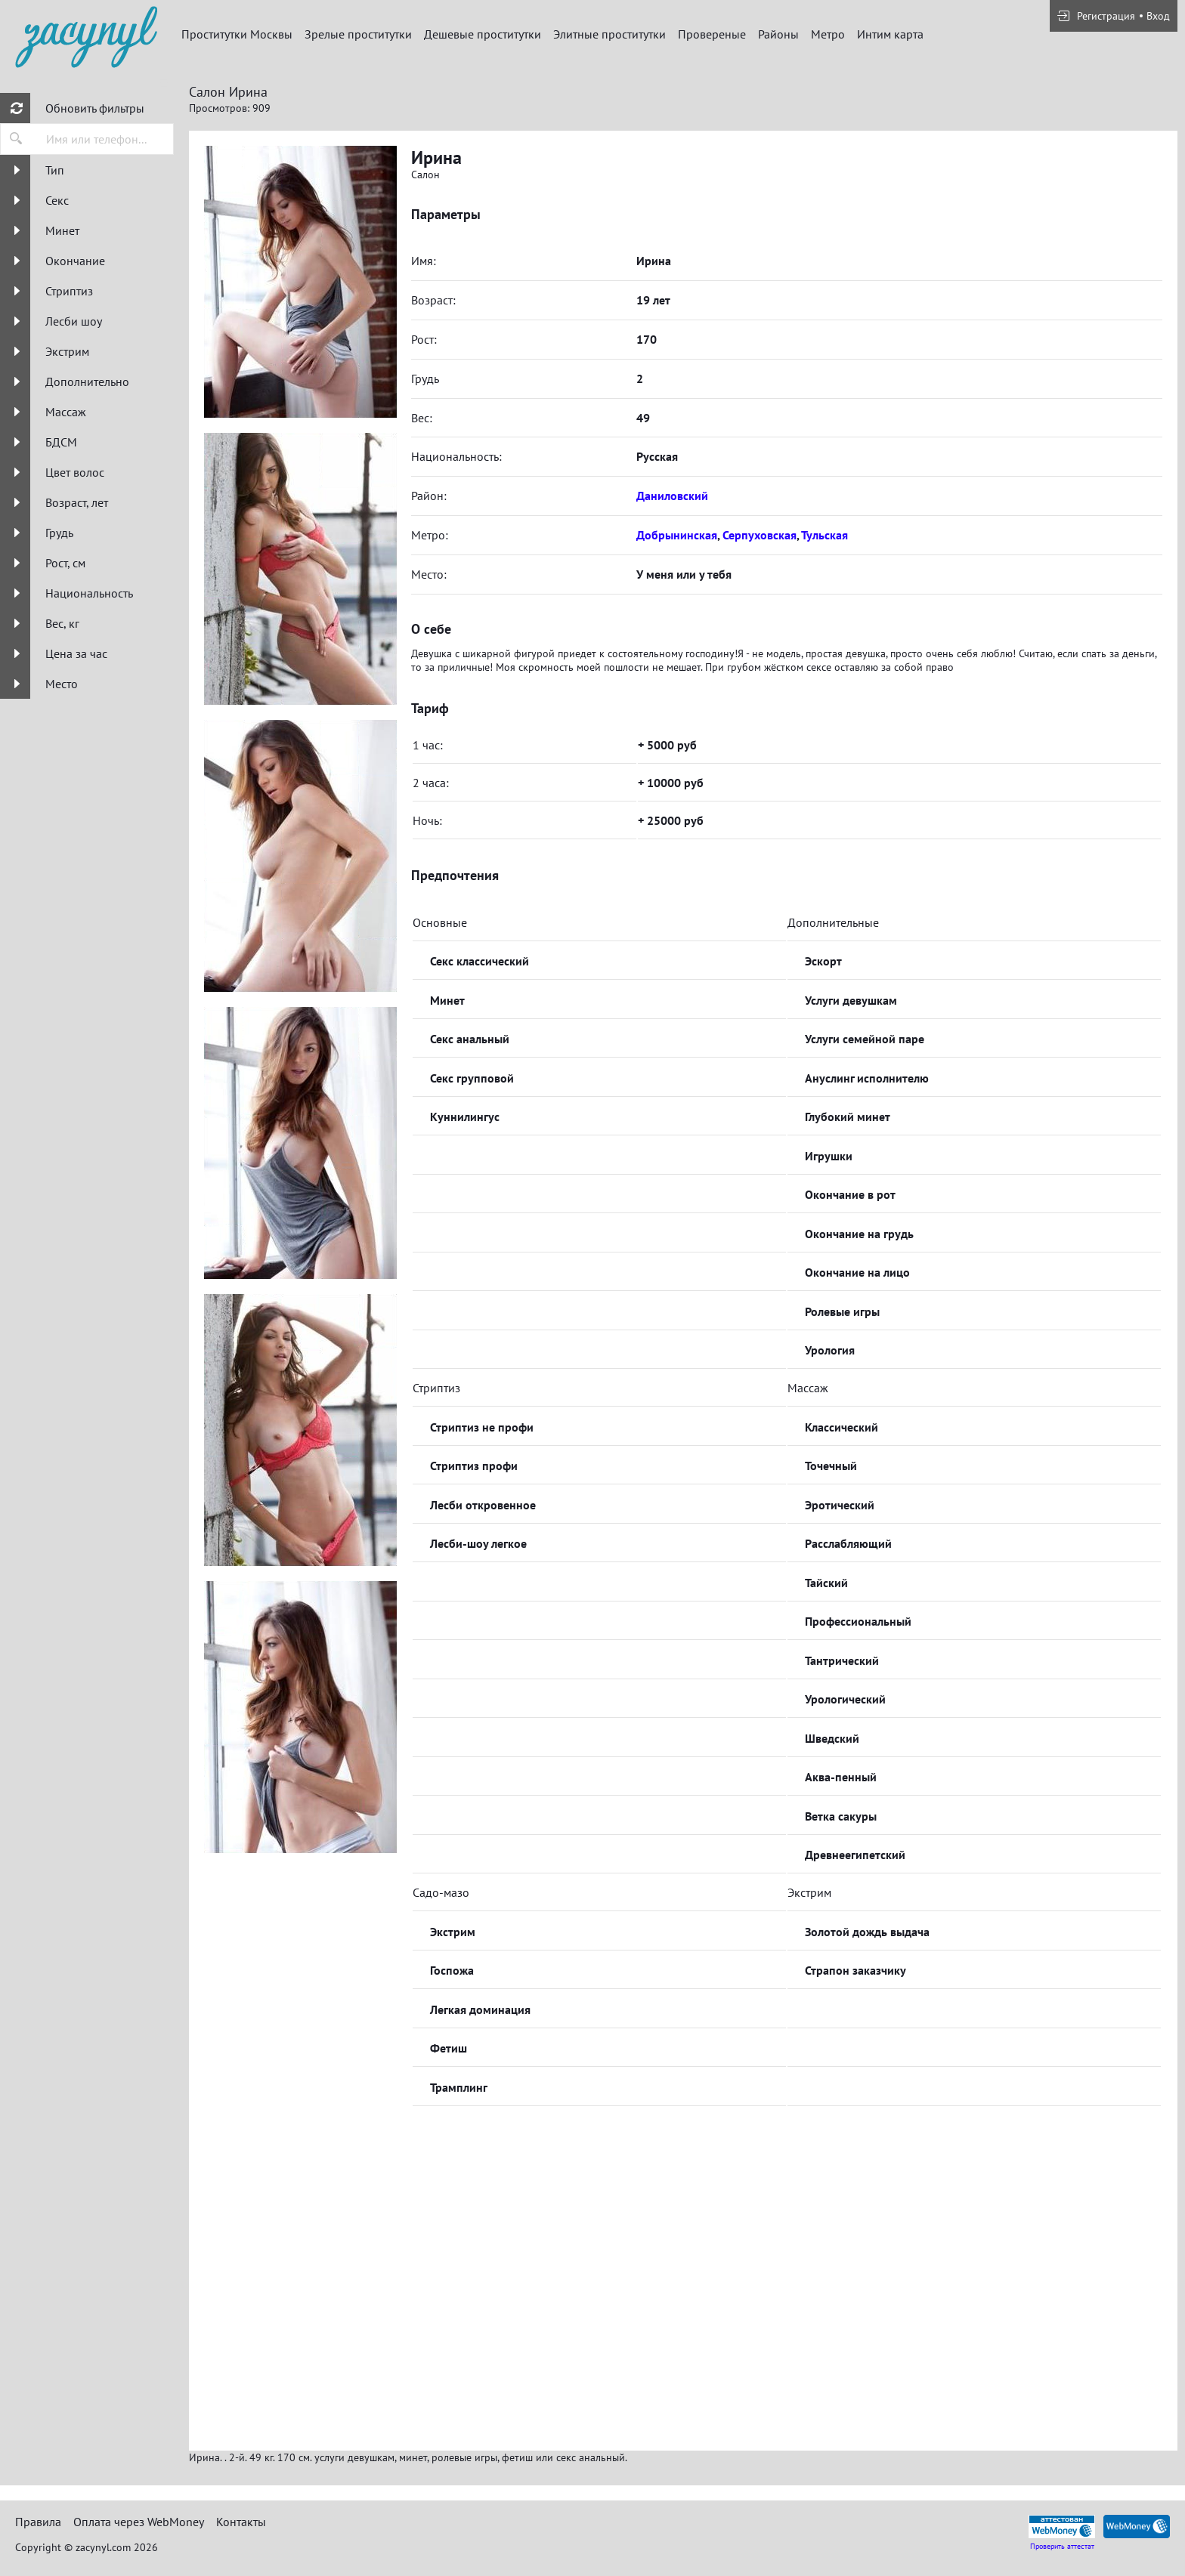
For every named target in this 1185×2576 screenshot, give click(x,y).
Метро (828, 34)
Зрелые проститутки (358, 34)
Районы (778, 34)
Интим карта (890, 34)
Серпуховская (759, 534)
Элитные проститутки (609, 34)
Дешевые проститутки (482, 34)
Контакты (241, 2521)
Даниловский (672, 495)
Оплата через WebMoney (138, 2521)
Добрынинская (676, 534)
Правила (38, 2521)
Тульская (824, 534)
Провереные (712, 34)
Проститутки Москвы (236, 34)
